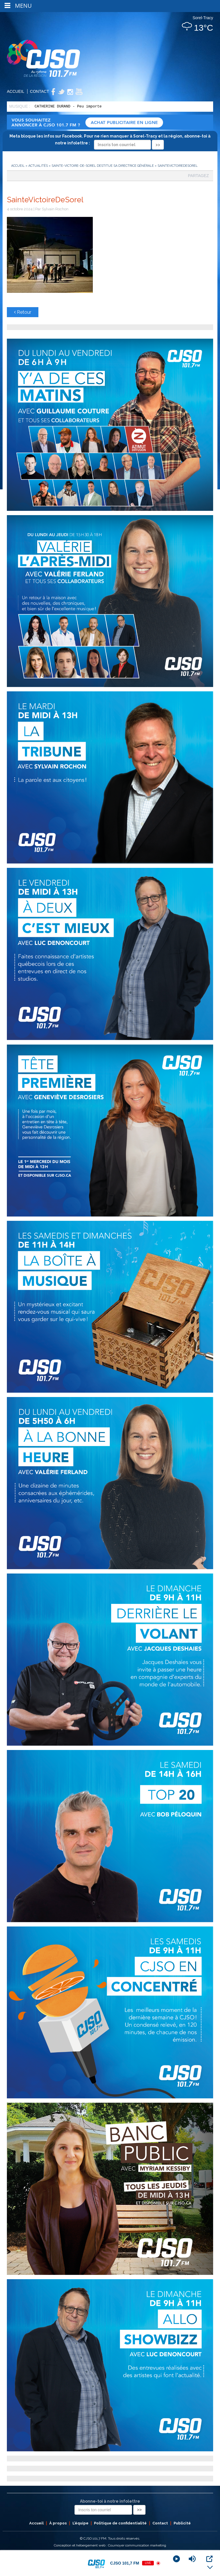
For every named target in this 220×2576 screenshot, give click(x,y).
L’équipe (80, 2523)
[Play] (176, 2559)
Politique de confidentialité (120, 2523)
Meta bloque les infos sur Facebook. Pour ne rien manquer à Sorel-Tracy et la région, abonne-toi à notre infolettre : (110, 140)
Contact (39, 91)
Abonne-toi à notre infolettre (110, 2501)
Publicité (182, 2523)
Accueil (15, 91)
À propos (58, 2523)
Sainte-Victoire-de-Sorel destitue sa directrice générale (103, 166)
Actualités (38, 166)
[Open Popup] (209, 2559)
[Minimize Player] (210, 2567)
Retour (22, 312)
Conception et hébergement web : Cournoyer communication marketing (110, 2545)
